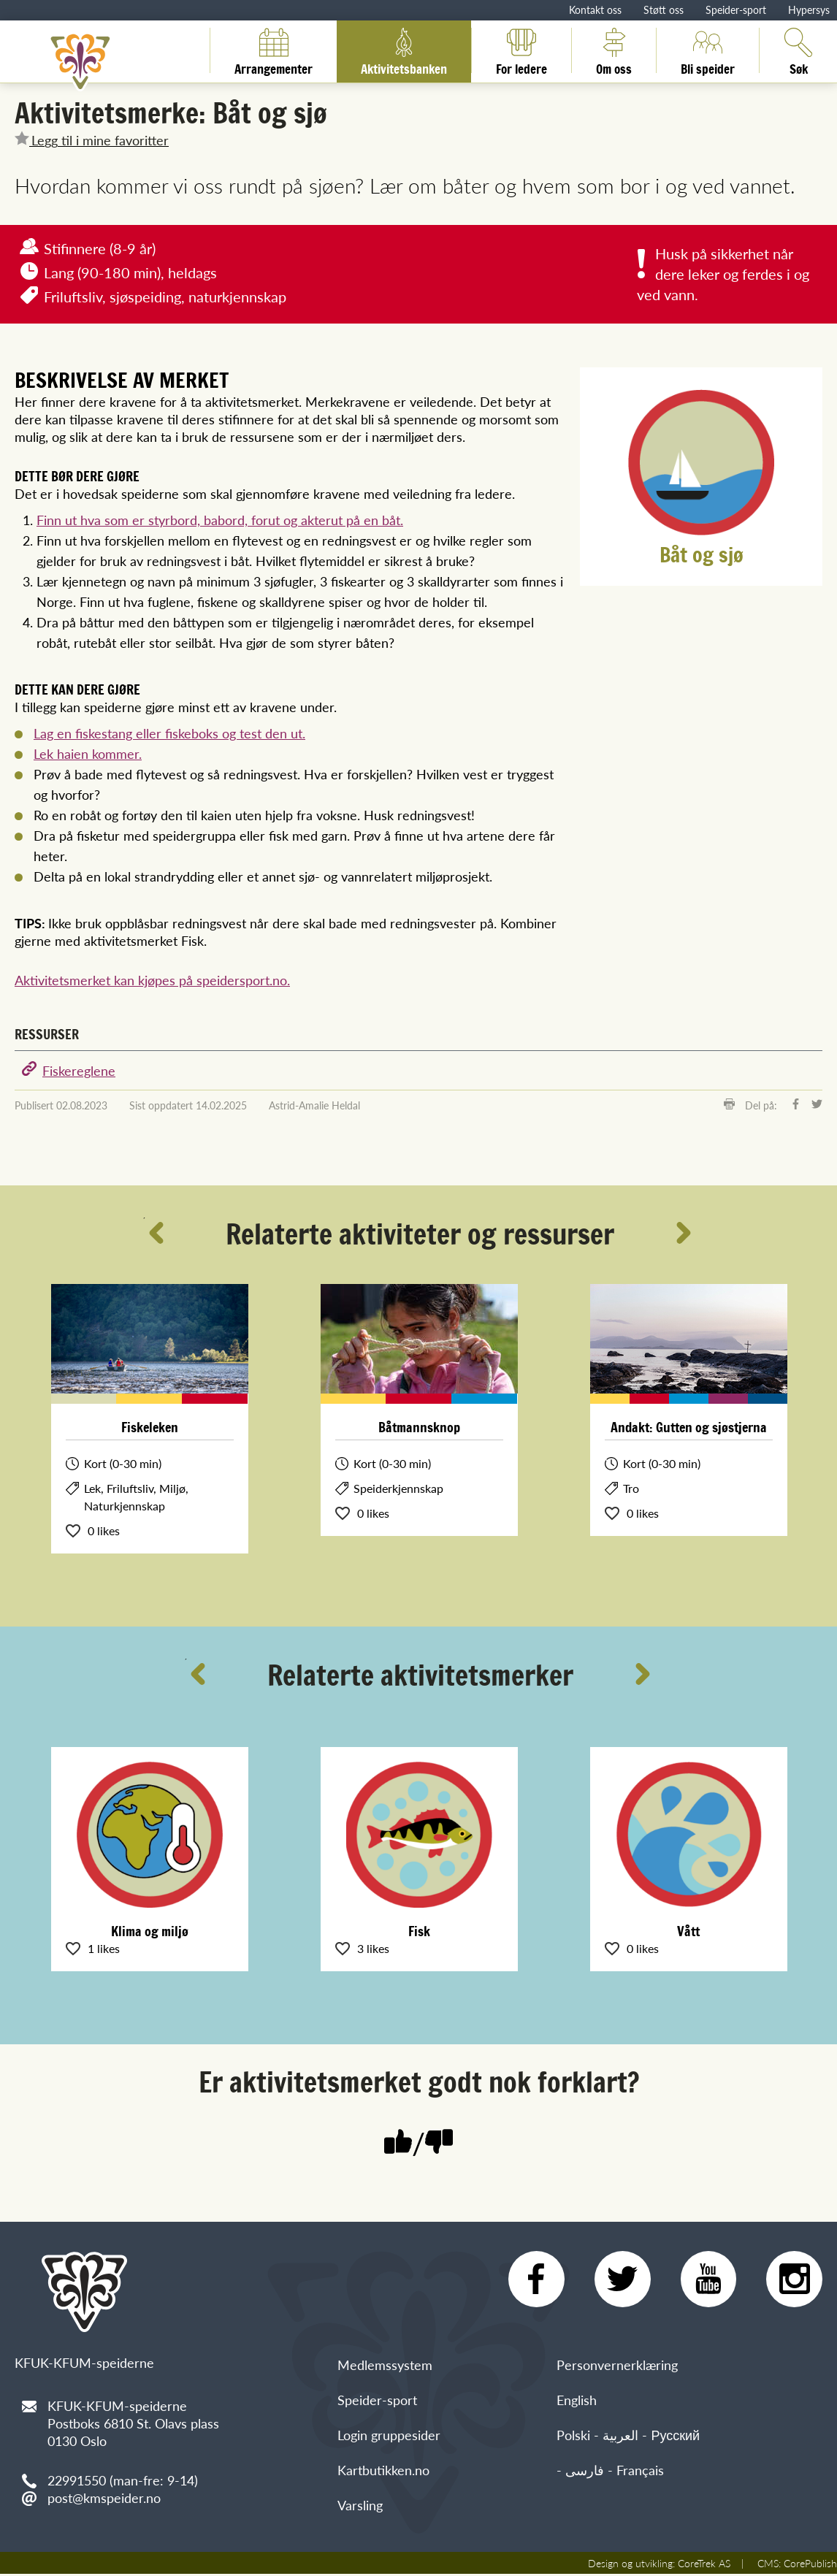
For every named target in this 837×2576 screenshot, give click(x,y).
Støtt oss (663, 9)
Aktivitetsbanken (404, 50)
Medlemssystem (384, 2367)
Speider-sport (736, 9)
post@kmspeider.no (104, 2497)
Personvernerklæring (617, 2367)
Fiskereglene (78, 1070)
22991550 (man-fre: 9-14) (122, 2480)
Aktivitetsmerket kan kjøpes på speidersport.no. (152, 980)
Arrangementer (273, 50)
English (577, 2402)
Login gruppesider (388, 2437)
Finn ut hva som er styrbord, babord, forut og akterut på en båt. (220, 520)
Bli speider (708, 50)
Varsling (360, 2507)
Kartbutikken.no (383, 2472)
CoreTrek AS (704, 2565)
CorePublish (810, 2565)
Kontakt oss (595, 9)
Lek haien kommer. (88, 753)
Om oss (614, 50)
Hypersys (809, 9)
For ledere (521, 50)
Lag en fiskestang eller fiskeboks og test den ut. (169, 733)
